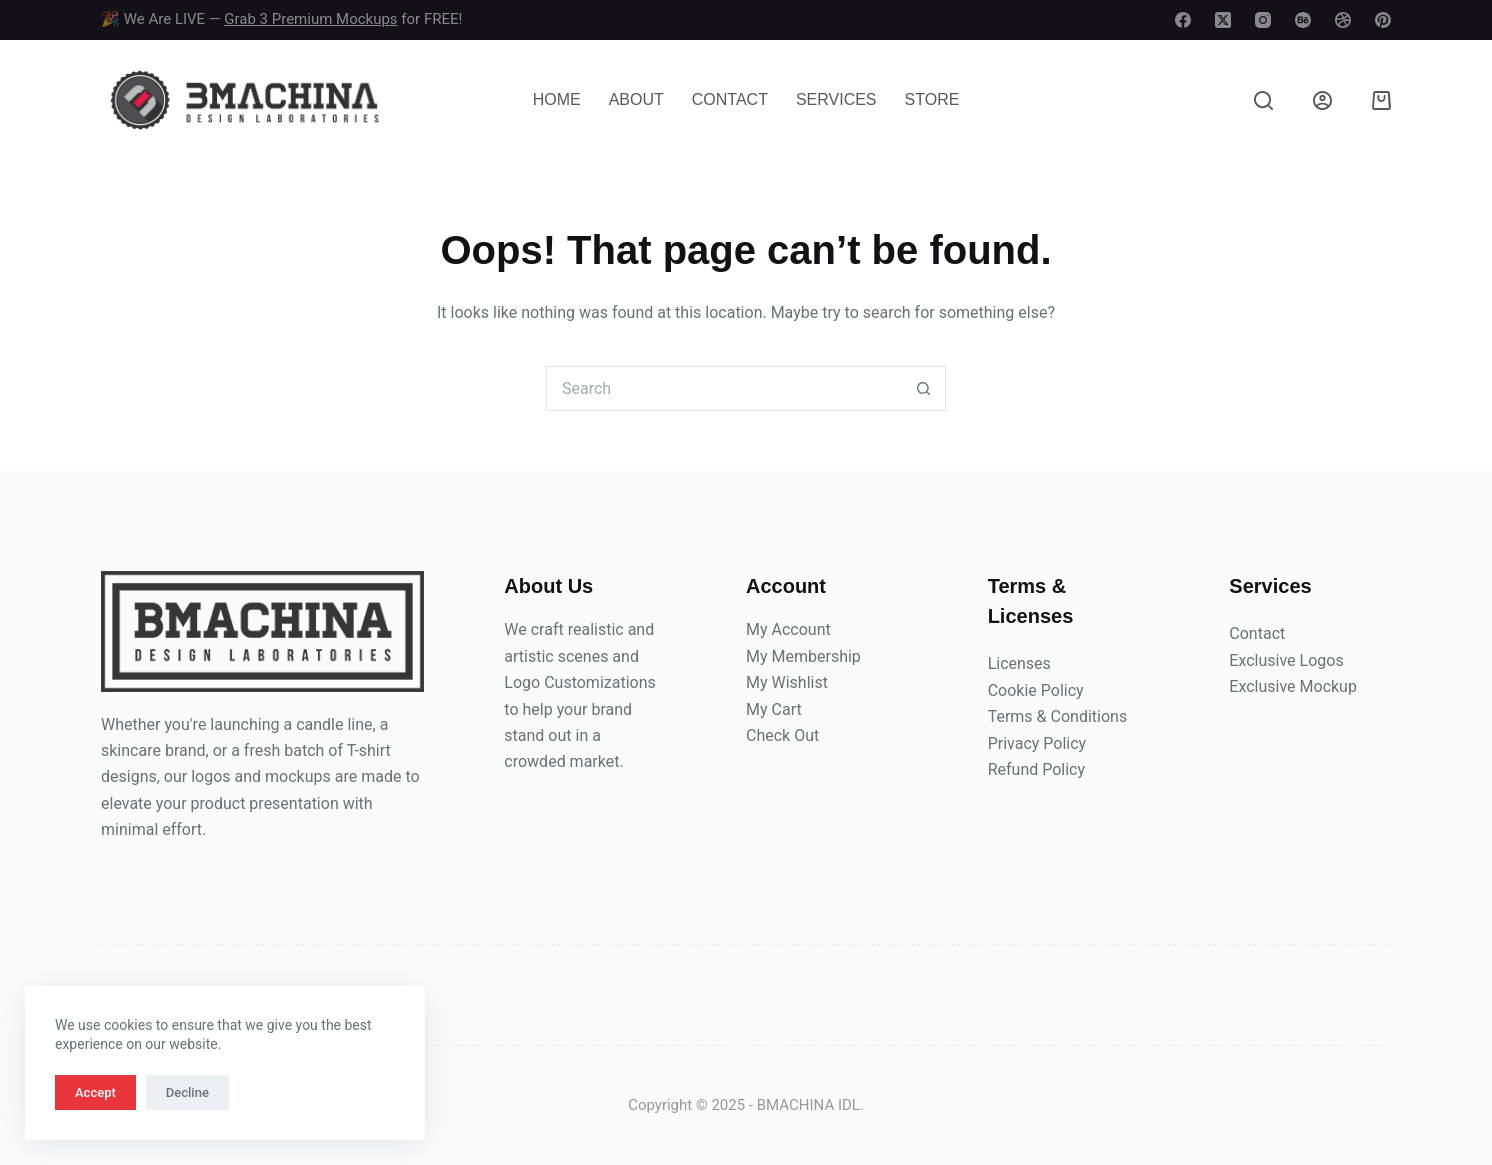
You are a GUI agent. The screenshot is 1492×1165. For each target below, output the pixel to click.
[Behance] (1303, 20)
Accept (95, 1092)
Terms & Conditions (1058, 716)
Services (836, 99)
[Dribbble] (1343, 20)
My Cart (774, 709)
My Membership (803, 656)
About (636, 99)
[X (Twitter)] (1223, 20)
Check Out (782, 735)
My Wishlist (787, 682)
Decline (187, 1092)
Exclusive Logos (1286, 660)
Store (932, 99)
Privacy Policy (1037, 743)
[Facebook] (1183, 20)
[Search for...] (723, 388)
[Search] (1263, 100)
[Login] (1322, 100)
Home (557, 99)
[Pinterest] (1383, 20)
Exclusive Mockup (1293, 686)
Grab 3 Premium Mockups (310, 19)
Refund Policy (1036, 769)
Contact (730, 99)
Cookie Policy (1036, 690)
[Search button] (923, 388)
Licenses (1019, 663)
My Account (788, 629)
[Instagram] (1263, 20)
